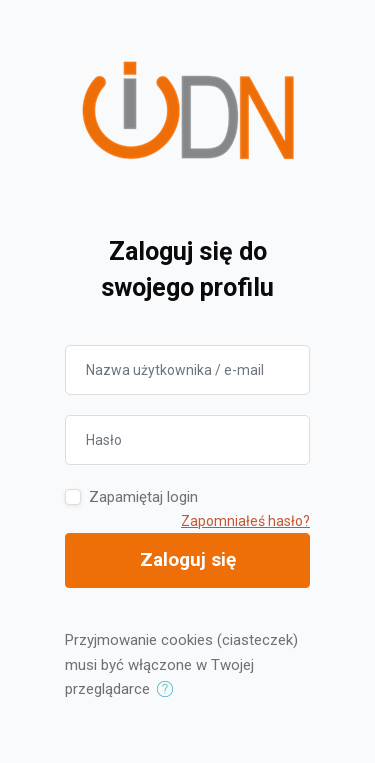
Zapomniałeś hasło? (245, 521)
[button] (169, 690)
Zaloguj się (188, 559)
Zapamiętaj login (143, 497)
